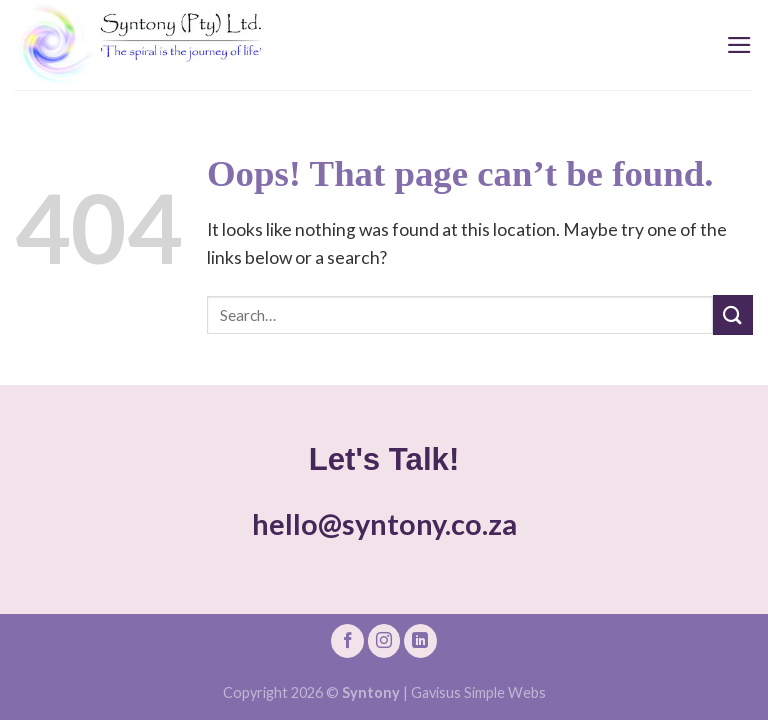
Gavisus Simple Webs (478, 692)
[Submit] (733, 314)
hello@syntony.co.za (384, 524)
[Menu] (739, 45)
